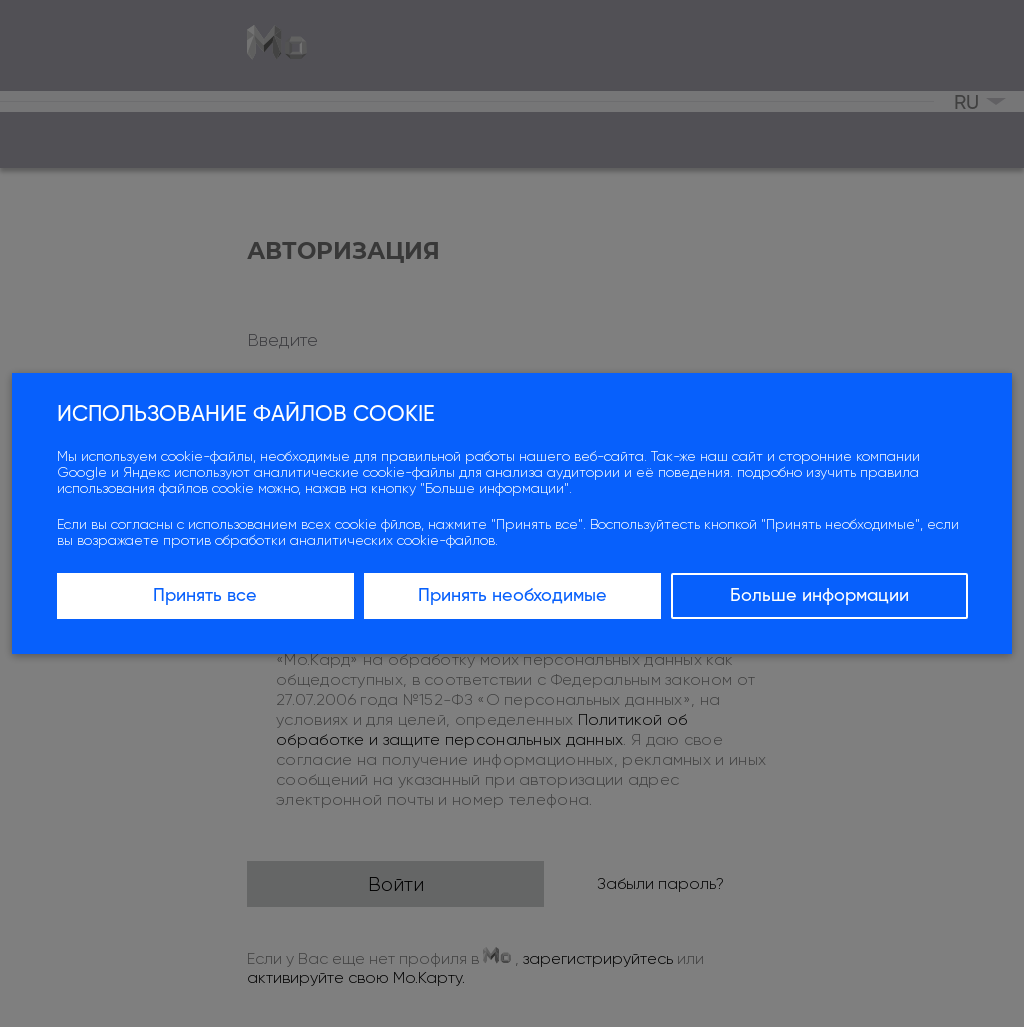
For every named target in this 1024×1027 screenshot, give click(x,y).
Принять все (205, 596)
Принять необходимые (512, 596)
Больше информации (819, 596)
